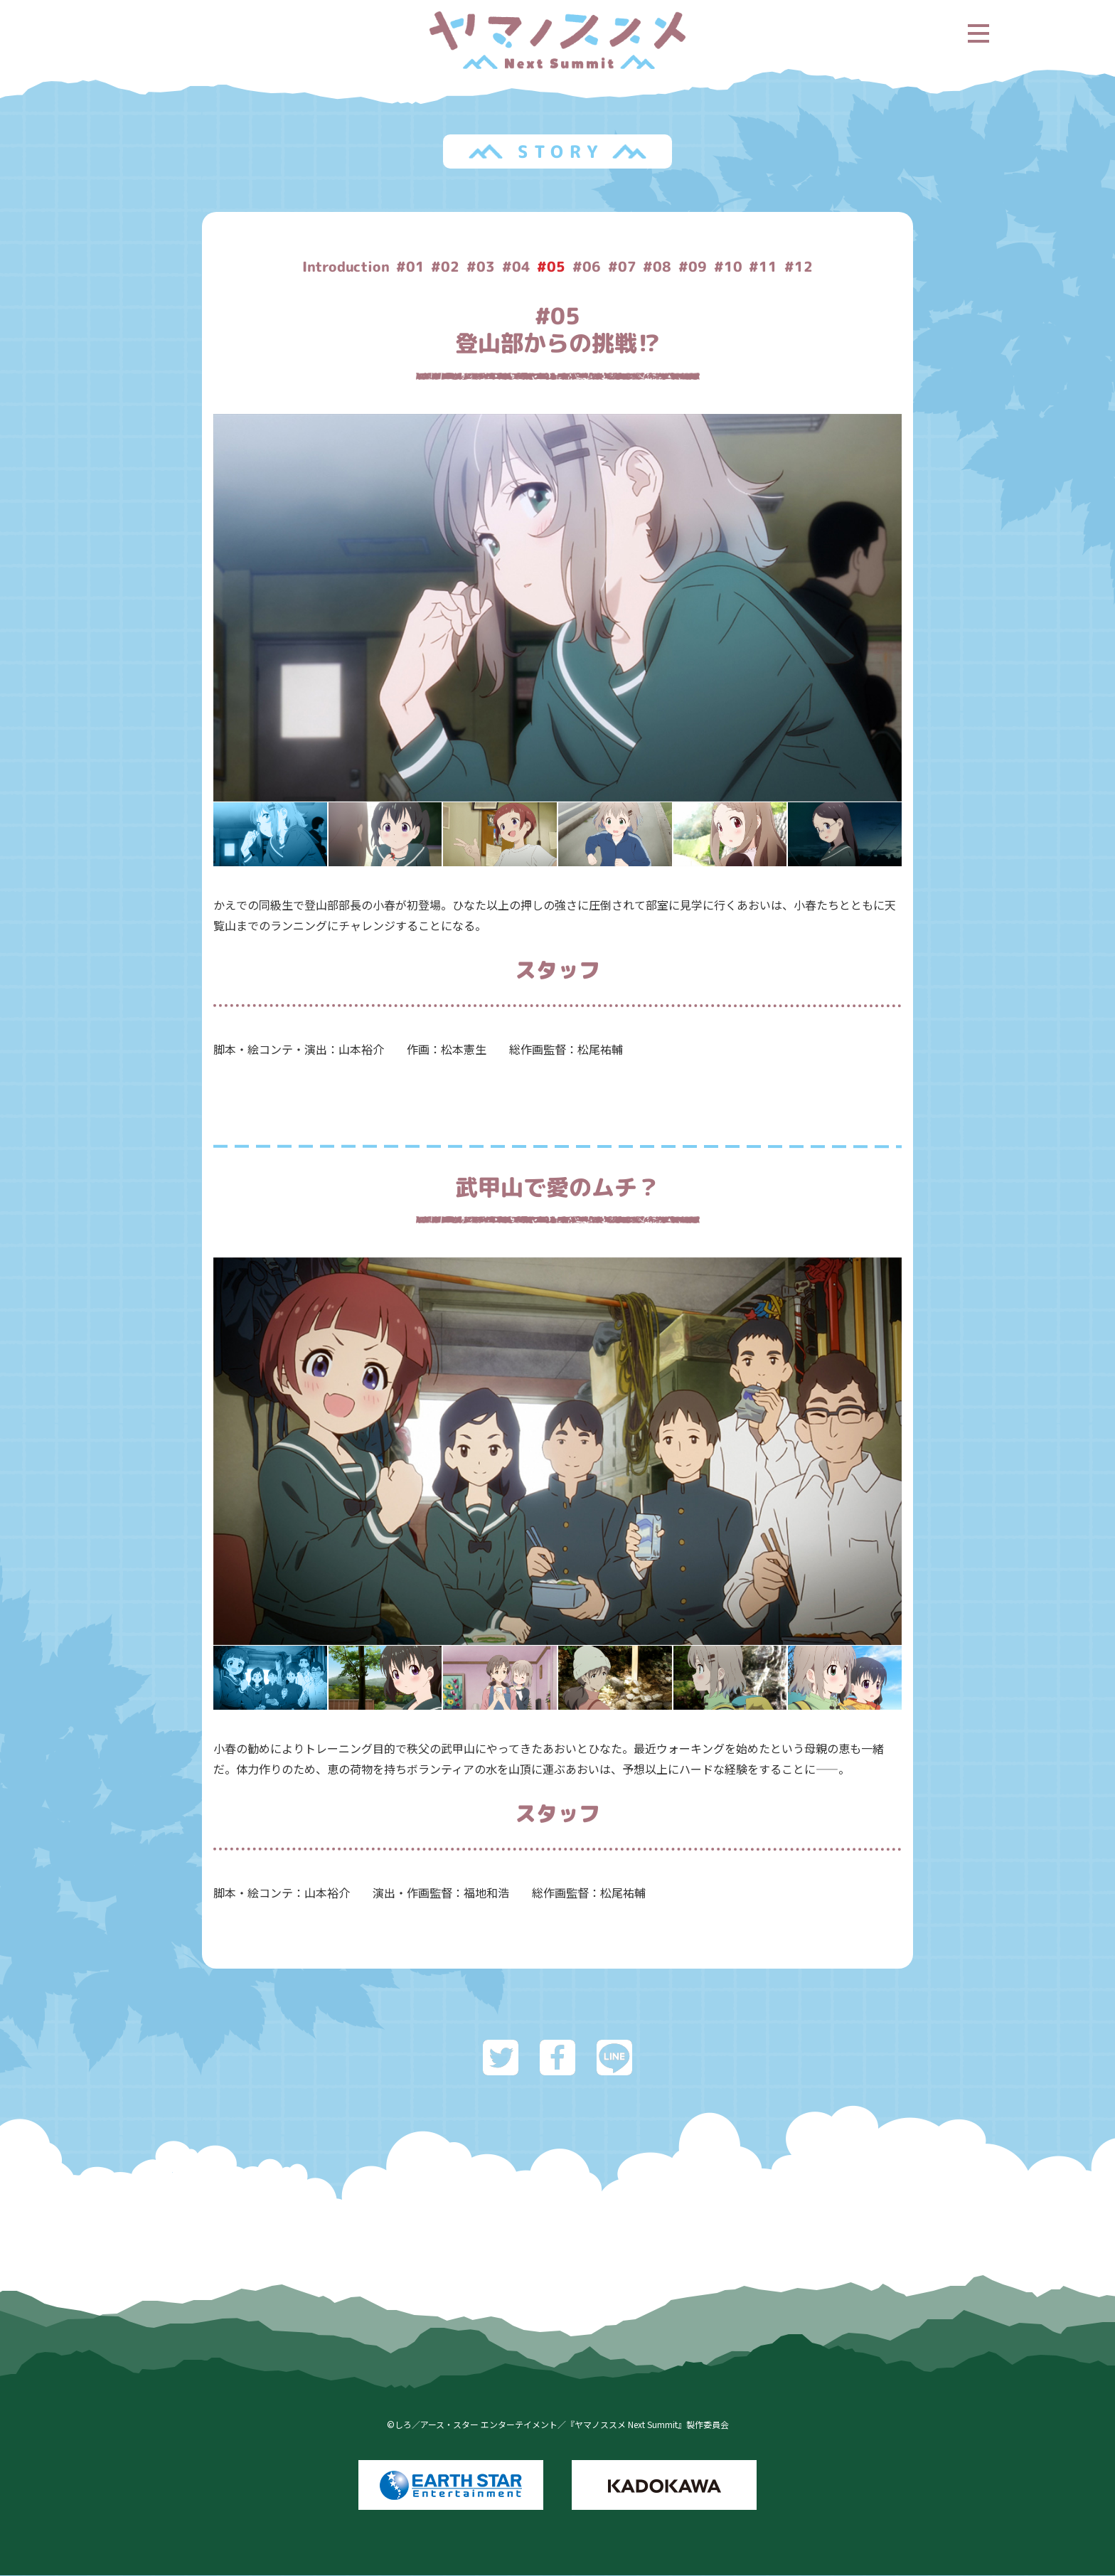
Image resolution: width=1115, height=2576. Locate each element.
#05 (554, 267)
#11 (767, 267)
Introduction (344, 267)
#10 (731, 267)
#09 (696, 267)
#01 (412, 267)
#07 (625, 267)
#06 (589, 267)
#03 (483, 267)
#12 (803, 267)
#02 (447, 267)
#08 (660, 267)
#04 (518, 267)
